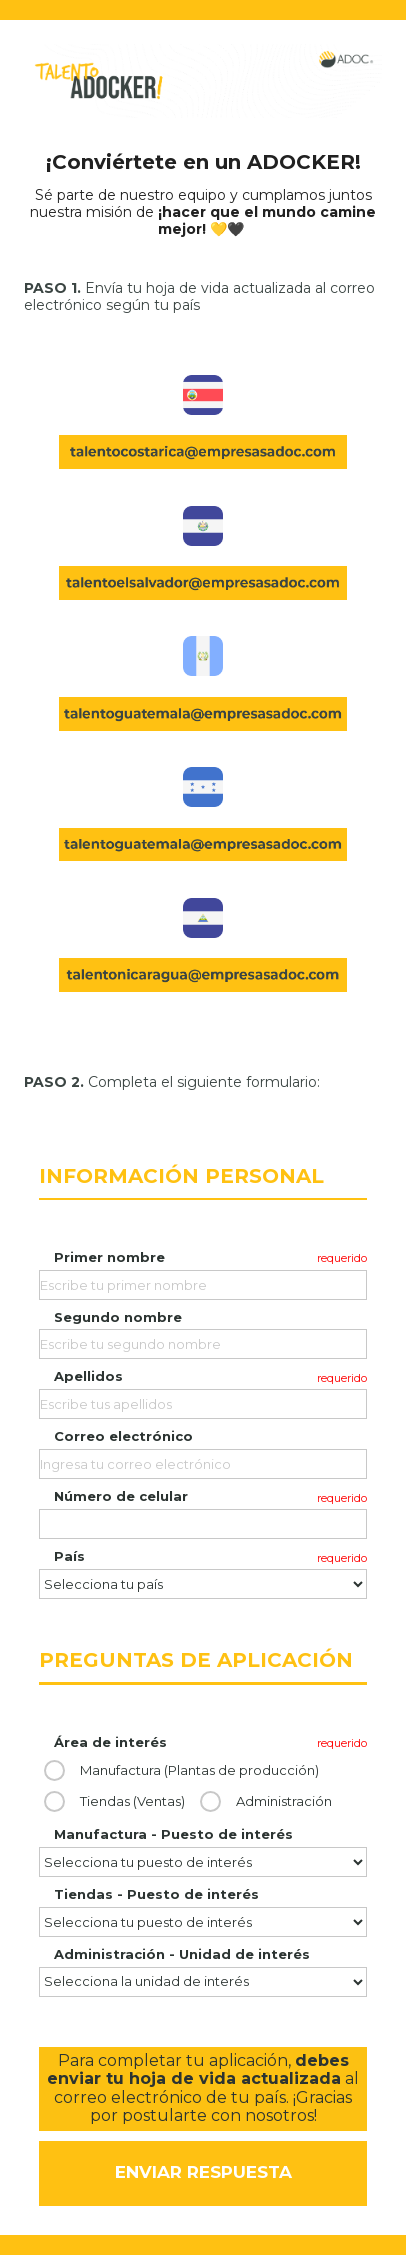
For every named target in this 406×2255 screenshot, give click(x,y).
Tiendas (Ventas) (132, 1801)
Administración (284, 1801)
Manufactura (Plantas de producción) (199, 1770)
